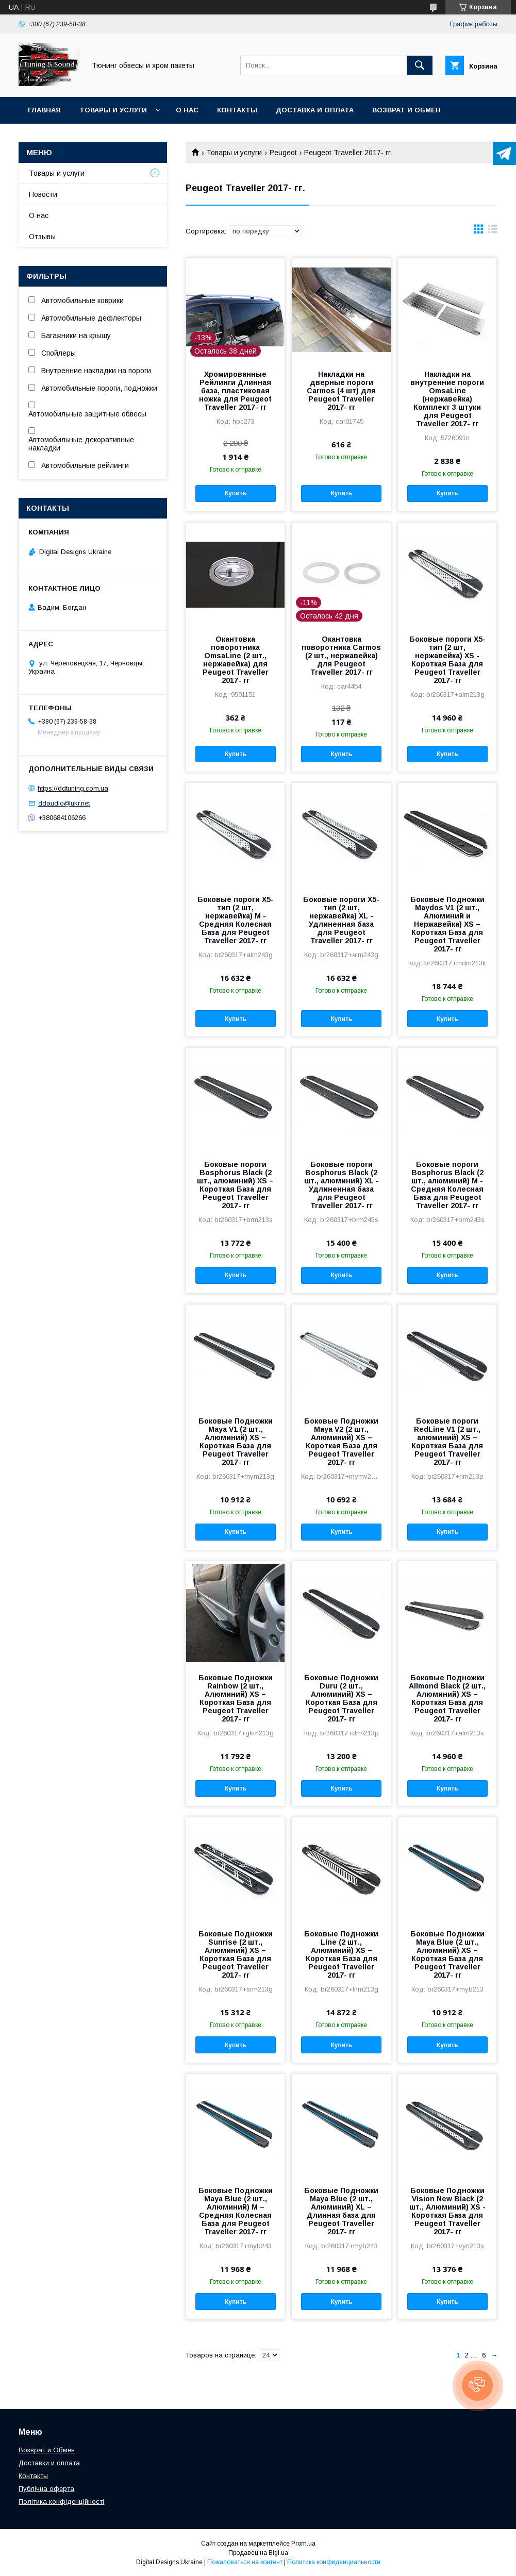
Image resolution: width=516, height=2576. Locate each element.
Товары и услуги (113, 110)
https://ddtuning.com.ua (73, 788)
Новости (43, 194)
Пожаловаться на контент (244, 2562)
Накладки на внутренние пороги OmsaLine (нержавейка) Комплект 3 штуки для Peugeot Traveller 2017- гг (447, 399)
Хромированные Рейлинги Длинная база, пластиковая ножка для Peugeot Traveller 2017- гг (235, 390)
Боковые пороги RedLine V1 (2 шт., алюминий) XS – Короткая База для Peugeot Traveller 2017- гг (447, 1441)
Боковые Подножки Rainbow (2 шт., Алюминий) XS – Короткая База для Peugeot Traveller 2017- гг (235, 1698)
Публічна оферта (46, 2489)
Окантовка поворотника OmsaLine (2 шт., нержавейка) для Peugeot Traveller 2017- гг (236, 659)
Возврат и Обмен (47, 2450)
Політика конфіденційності (61, 2501)
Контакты (237, 110)
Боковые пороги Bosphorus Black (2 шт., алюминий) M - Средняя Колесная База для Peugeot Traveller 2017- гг (447, 1185)
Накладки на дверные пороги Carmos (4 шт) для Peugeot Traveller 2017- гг (341, 390)
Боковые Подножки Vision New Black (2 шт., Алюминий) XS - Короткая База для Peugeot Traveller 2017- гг (447, 2211)
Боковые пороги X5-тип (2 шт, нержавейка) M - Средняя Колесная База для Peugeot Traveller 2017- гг (235, 920)
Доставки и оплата (49, 2463)
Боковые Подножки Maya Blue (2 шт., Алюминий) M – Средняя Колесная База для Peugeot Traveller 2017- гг (235, 2211)
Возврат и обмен (406, 110)
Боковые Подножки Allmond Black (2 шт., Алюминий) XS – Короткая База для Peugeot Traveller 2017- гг (447, 1698)
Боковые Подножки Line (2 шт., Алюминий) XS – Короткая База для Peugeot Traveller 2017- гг (341, 1954)
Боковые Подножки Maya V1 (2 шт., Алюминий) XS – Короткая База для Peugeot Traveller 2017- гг (235, 1441)
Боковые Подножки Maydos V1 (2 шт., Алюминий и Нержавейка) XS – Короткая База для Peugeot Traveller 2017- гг (447, 924)
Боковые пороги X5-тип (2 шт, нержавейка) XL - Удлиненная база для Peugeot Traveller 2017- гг (341, 920)
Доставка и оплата (315, 110)
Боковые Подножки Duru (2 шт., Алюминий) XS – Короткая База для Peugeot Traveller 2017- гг (341, 1698)
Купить (235, 493)
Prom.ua (303, 2543)
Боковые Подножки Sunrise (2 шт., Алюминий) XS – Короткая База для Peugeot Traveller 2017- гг (235, 1954)
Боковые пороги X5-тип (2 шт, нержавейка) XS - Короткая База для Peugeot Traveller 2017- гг (447, 659)
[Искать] (419, 65)
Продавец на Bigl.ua (258, 2552)
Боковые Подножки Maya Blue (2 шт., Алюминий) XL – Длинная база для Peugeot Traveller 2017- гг (341, 2211)
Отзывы (42, 236)
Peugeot (283, 152)
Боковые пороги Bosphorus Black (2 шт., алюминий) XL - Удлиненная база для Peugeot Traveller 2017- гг (341, 1185)
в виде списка (492, 231)
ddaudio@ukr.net (64, 803)
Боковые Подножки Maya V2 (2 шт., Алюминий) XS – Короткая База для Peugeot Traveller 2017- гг (341, 1441)
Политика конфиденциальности (333, 2562)
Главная (44, 110)
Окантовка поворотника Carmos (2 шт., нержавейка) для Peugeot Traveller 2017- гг (341, 655)
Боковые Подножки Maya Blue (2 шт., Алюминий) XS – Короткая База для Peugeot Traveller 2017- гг (447, 1954)
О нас (187, 110)
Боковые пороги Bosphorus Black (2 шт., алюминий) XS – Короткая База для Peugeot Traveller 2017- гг (235, 1185)
